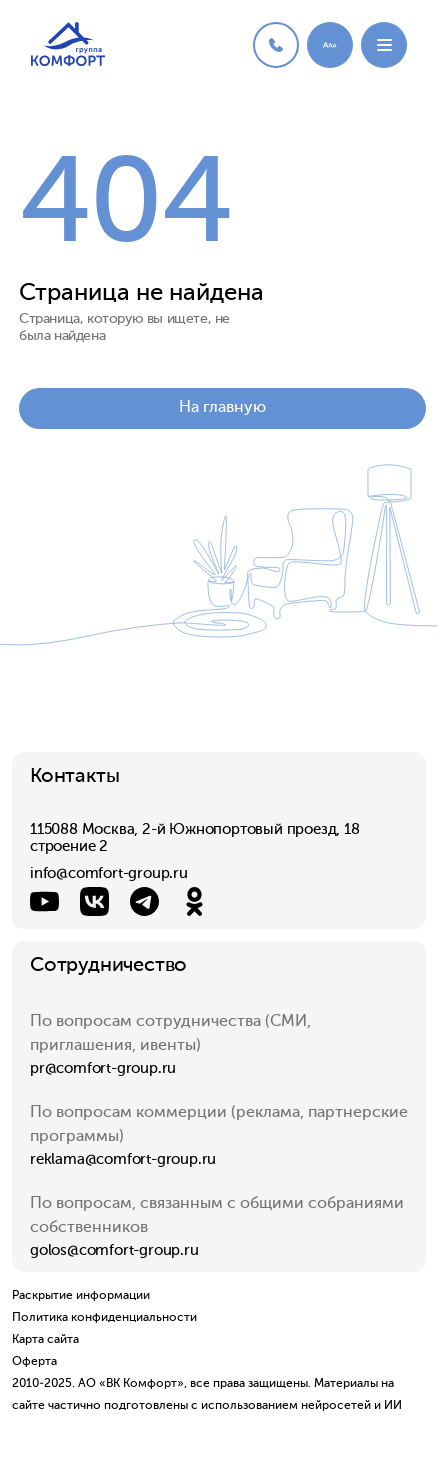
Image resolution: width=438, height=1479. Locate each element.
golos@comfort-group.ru (114, 1250)
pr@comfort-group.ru (103, 1068)
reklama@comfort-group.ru (123, 1159)
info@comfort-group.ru (109, 873)
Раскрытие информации (81, 1296)
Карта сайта (45, 1340)
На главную (222, 408)
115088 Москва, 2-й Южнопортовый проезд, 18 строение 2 (195, 838)
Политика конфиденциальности (104, 1318)
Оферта (34, 1362)
